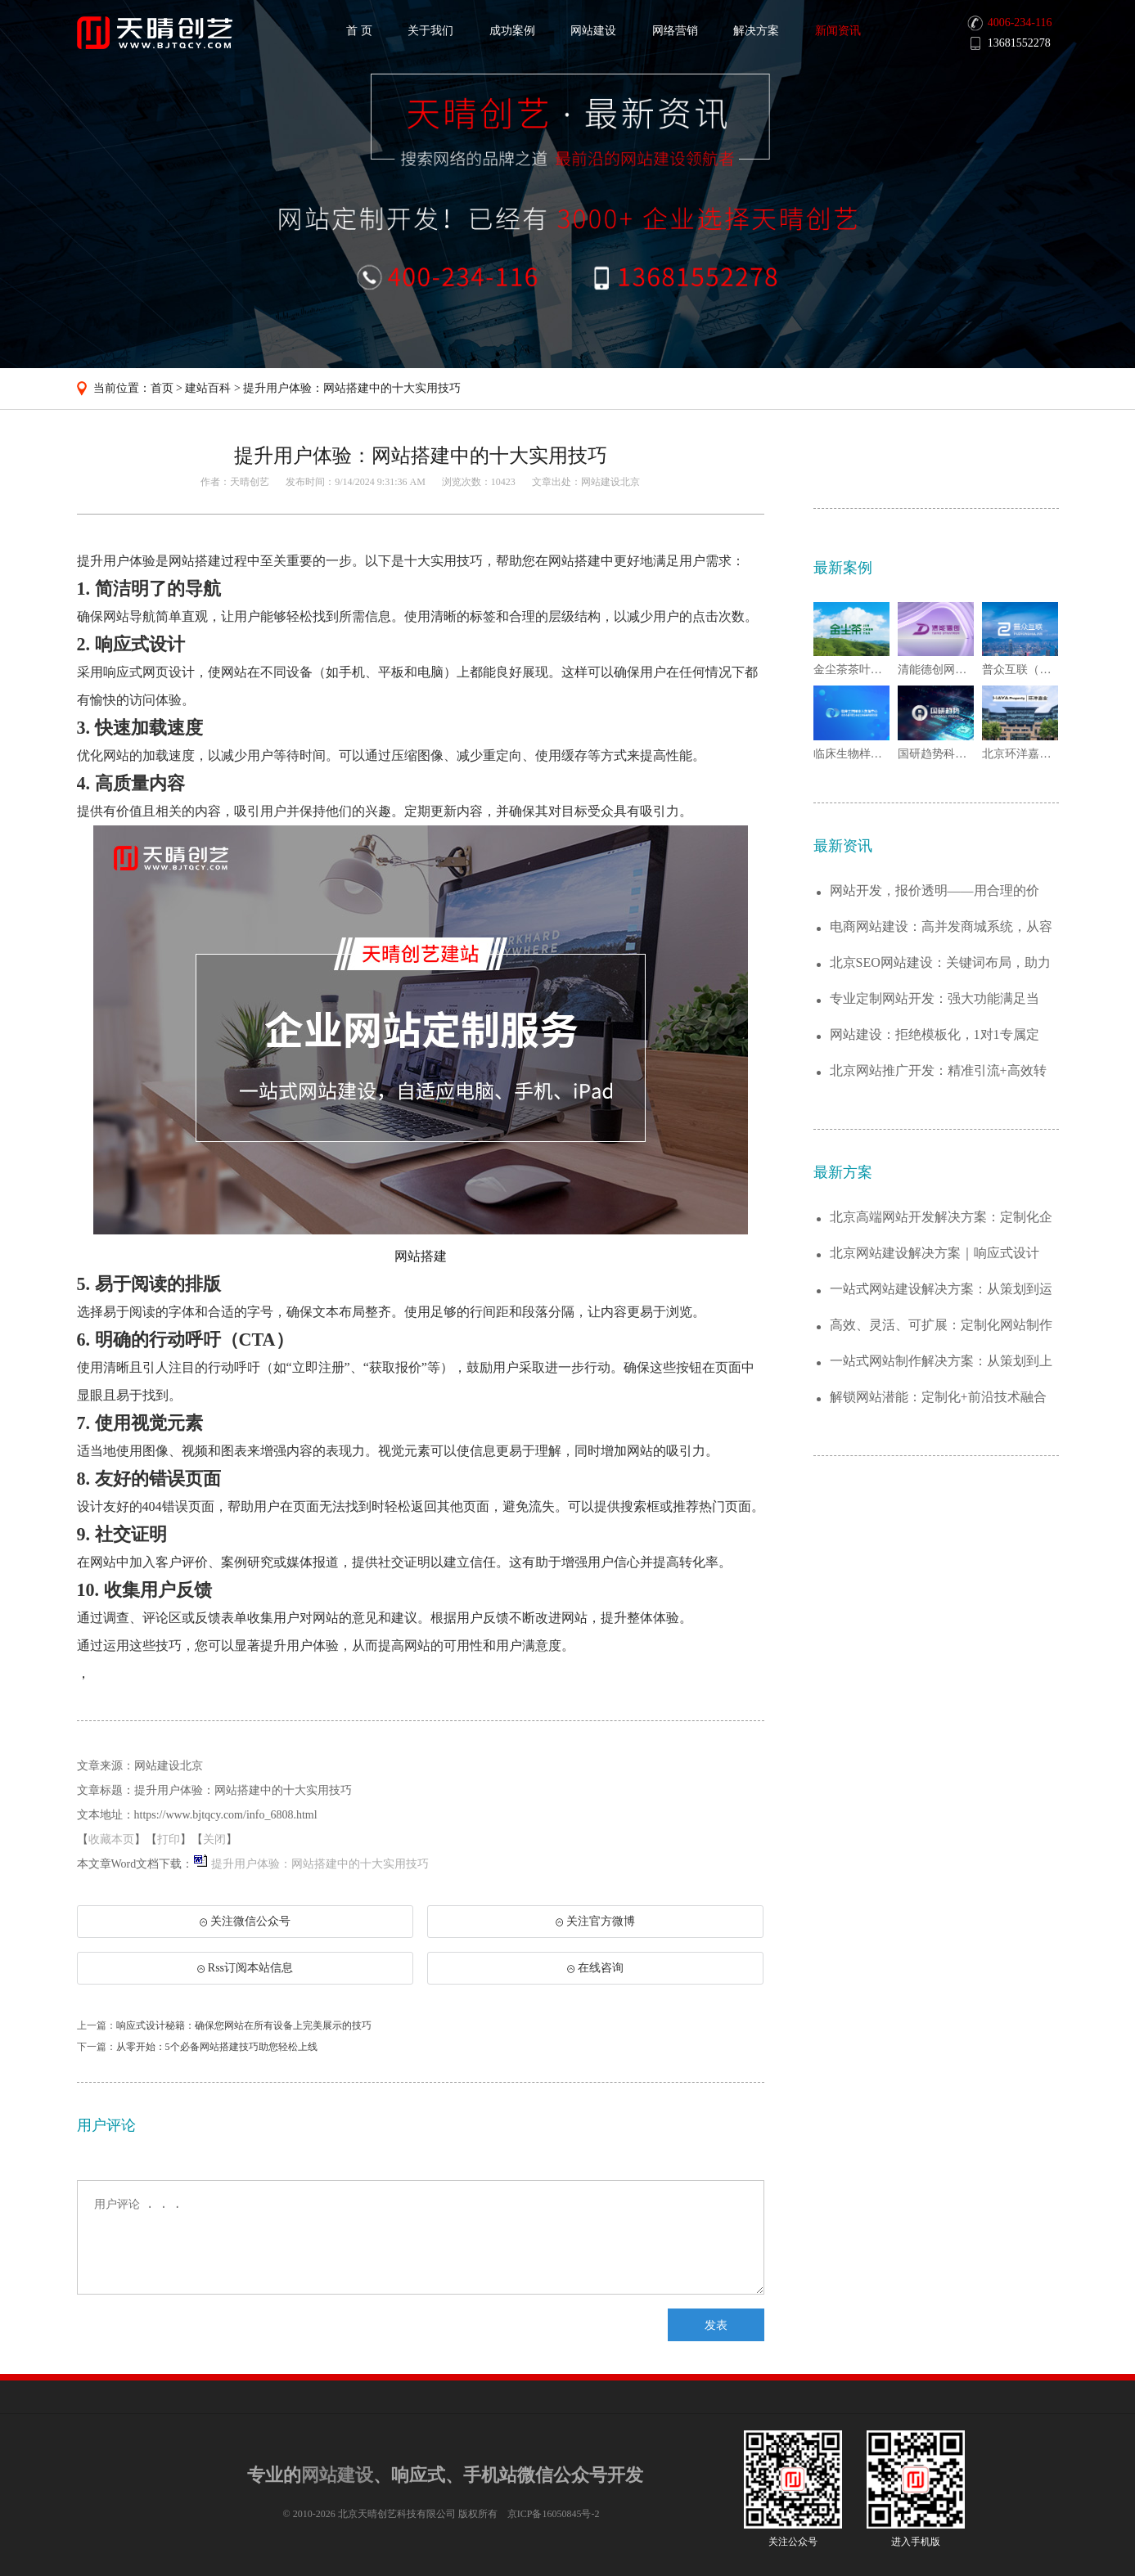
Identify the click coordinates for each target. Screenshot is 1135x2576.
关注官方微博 (595, 1921)
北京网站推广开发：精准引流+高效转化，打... (938, 1071)
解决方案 (756, 31)
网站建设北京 (610, 482)
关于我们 (430, 31)
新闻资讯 (838, 31)
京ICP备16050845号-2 (553, 2514)
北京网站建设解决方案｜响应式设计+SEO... (934, 1253)
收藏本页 (111, 1839)
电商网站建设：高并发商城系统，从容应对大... (941, 927)
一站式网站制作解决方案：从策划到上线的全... (941, 1361)
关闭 (214, 1839)
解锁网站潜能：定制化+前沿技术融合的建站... (938, 1397)
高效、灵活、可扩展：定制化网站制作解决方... (941, 1325)
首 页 (359, 31)
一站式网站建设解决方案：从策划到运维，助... (941, 1289)
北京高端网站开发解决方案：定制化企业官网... (941, 1217)
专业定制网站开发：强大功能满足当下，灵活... (934, 999)
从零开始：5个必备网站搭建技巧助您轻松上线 (217, 2046)
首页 (162, 388)
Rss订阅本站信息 (245, 1968)
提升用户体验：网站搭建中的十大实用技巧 (352, 388)
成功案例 (512, 31)
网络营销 (675, 31)
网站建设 (593, 31)
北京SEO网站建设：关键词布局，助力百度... (940, 963)
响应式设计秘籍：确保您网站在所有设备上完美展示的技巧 (244, 2025)
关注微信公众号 (244, 1926)
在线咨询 (595, 1968)
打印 (168, 1839)
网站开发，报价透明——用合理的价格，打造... (934, 891)
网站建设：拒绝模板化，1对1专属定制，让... (934, 1035)
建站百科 (208, 388)
